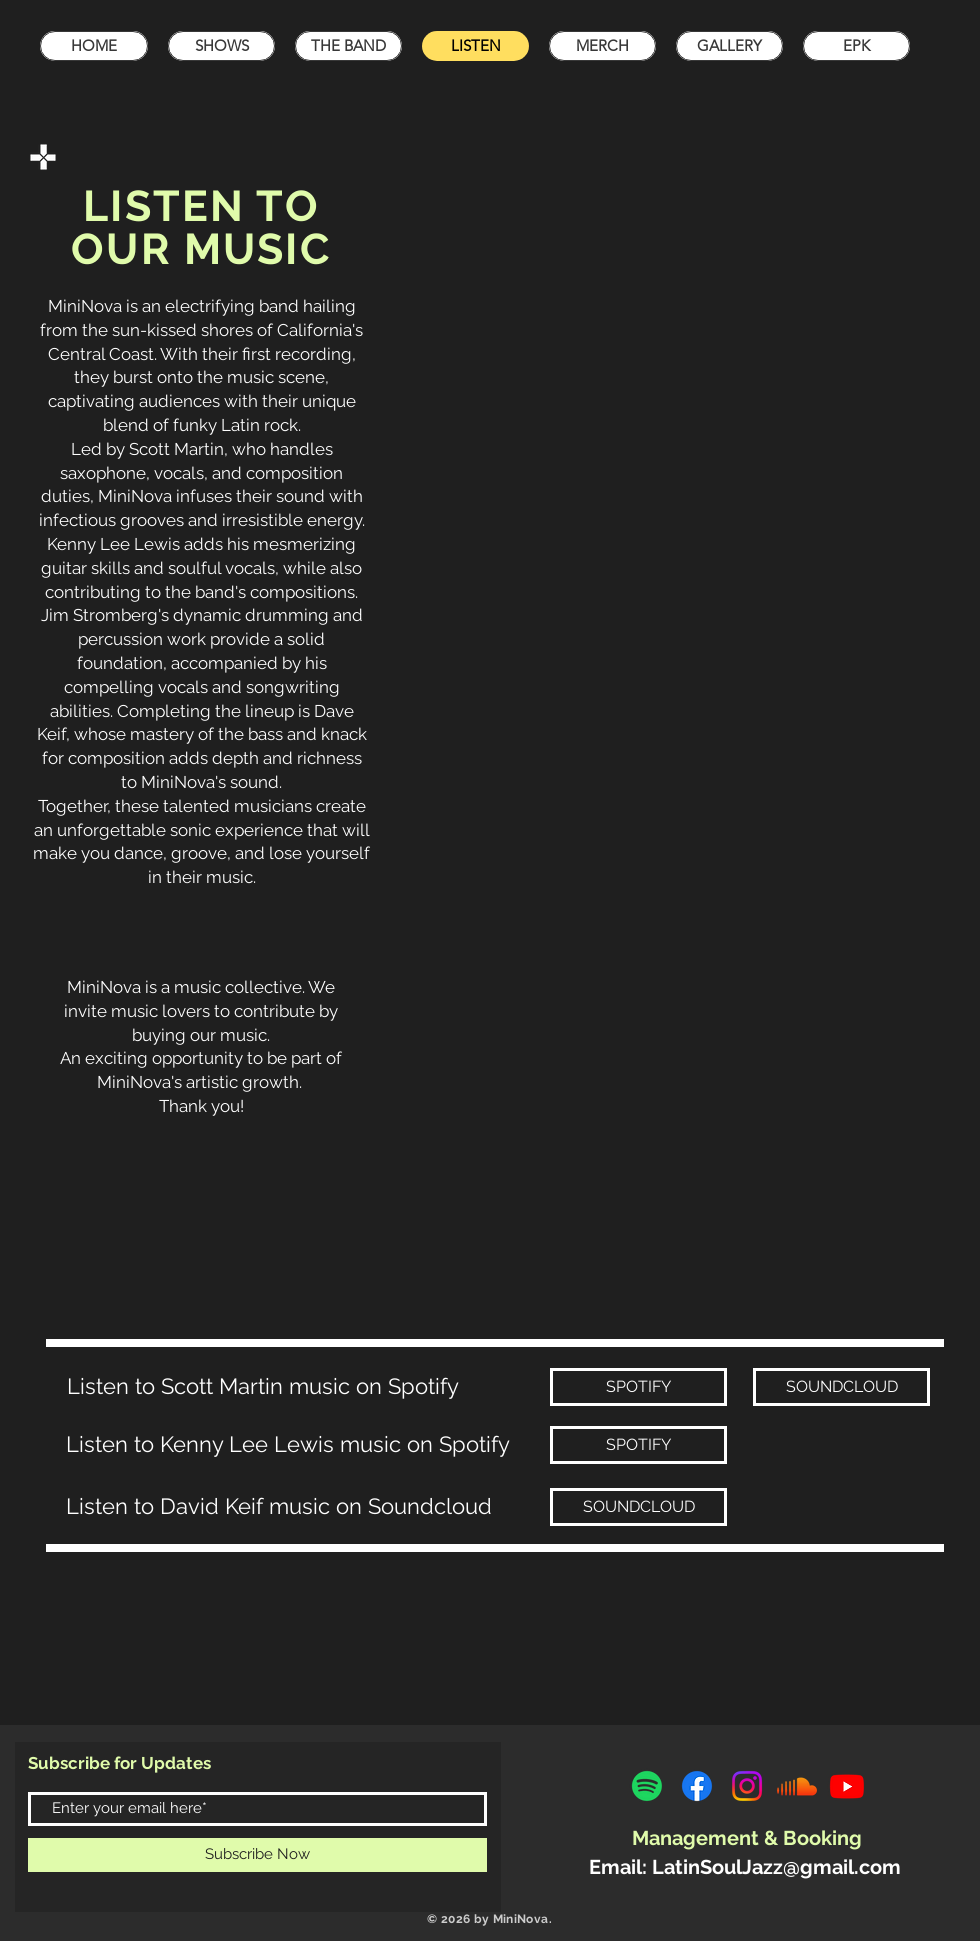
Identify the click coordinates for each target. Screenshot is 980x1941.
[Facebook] (697, 1786)
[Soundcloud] (797, 1786)
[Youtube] (847, 1786)
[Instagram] (747, 1786)
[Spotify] (647, 1786)
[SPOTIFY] (638, 1387)
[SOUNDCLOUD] (841, 1387)
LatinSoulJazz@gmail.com (776, 1867)
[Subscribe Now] (257, 1855)
